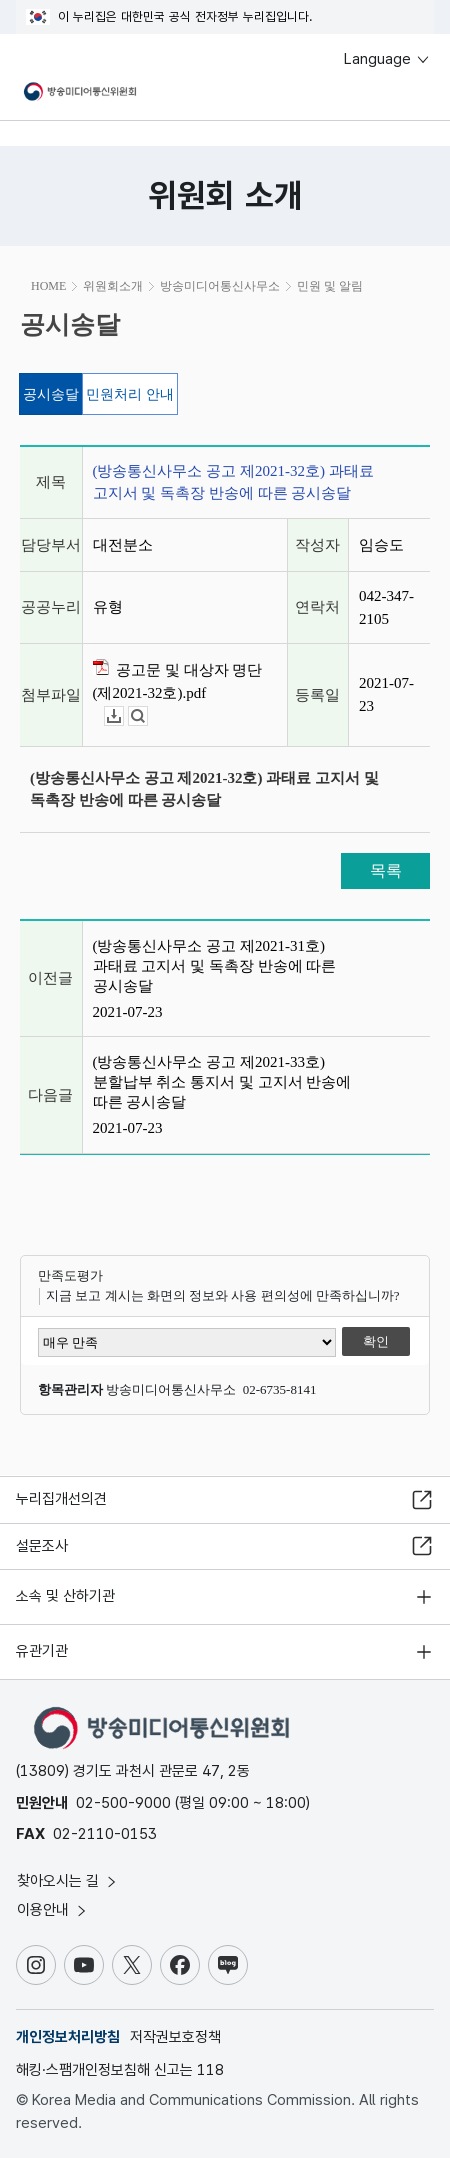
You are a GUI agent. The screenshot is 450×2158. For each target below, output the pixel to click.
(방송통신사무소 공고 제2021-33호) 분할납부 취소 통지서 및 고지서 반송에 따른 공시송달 (222, 1082)
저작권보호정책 (175, 2037)
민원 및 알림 (330, 286)
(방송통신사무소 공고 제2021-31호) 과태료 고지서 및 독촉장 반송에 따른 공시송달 (215, 966)
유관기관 (42, 1651)
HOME (48, 286)
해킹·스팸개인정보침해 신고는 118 (120, 2070)
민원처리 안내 (130, 394)
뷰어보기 (147, 716)
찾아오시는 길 (68, 1881)
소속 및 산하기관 (65, 1596)
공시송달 (51, 394)
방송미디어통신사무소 (220, 286)
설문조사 (42, 1546)
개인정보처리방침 (68, 2037)
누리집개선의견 (61, 1499)
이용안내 (53, 1910)
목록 (386, 870)
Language (387, 59)
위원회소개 (113, 286)
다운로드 (123, 716)
